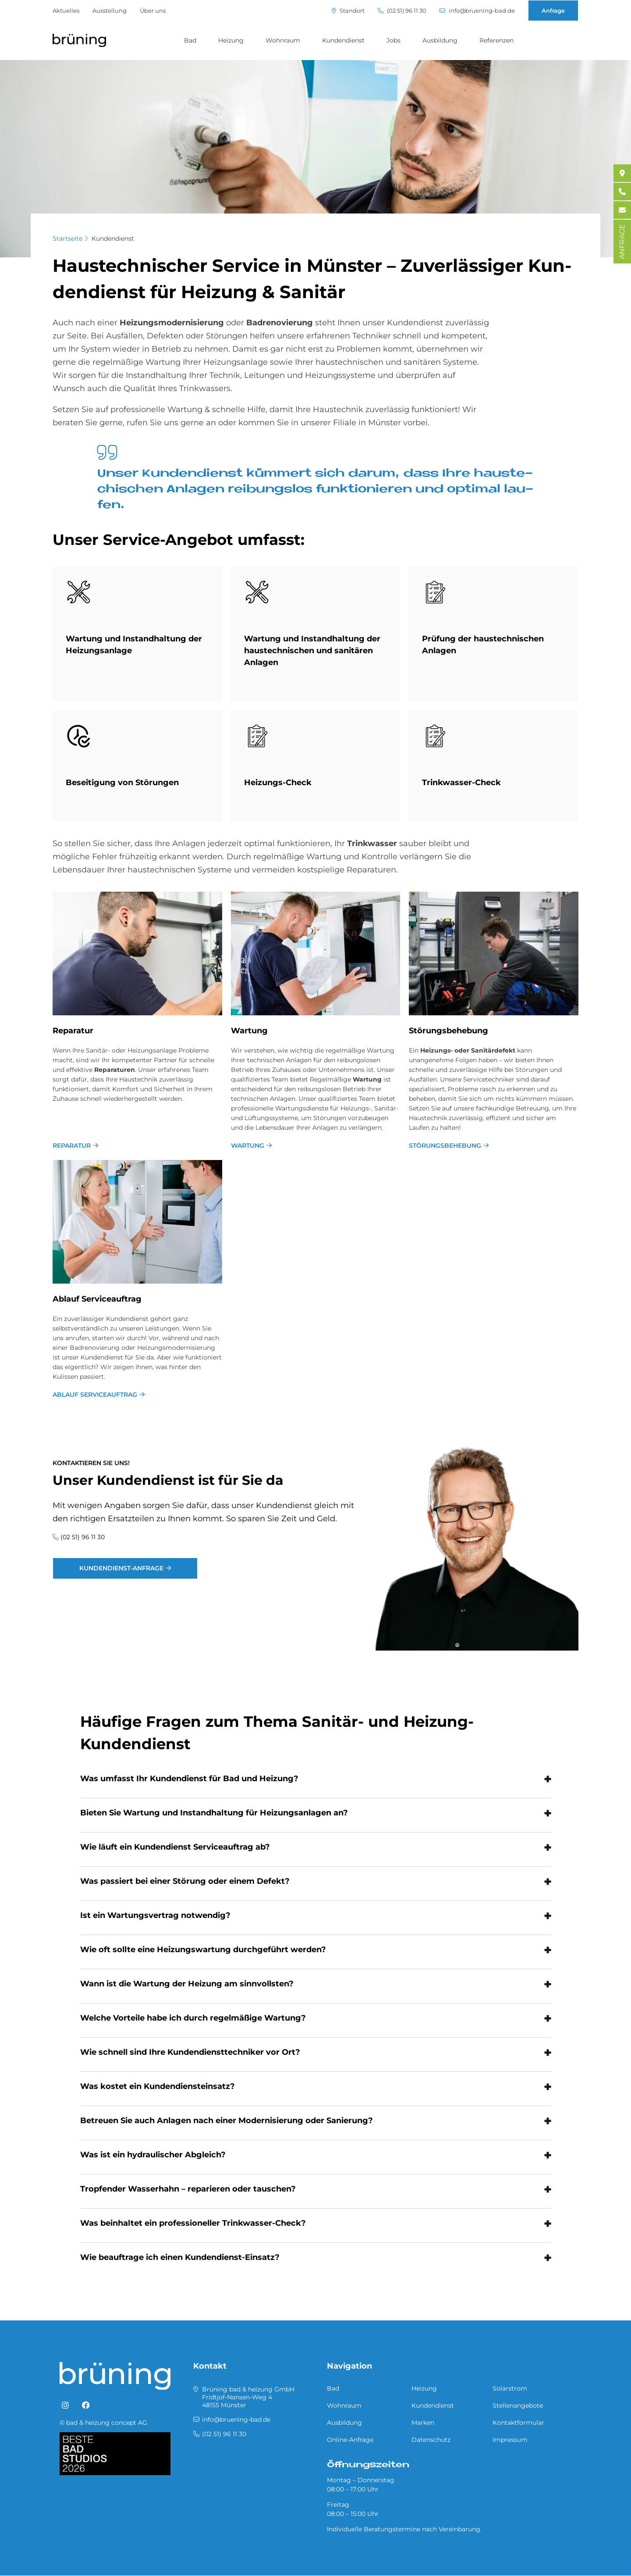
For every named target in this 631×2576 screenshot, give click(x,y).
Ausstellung (109, 10)
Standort (348, 11)
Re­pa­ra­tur (73, 1030)
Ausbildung (439, 40)
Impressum (510, 2440)
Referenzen (496, 40)
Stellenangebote (518, 2405)
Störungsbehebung (445, 1145)
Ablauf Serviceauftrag (95, 1394)
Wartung (247, 1145)
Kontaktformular (518, 2423)
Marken (422, 2423)
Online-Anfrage (350, 2440)
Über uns (153, 10)
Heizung (231, 40)
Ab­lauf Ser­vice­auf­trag (97, 1299)
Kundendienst (343, 40)
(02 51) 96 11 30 (402, 11)
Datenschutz (430, 2440)
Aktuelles (66, 10)
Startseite (67, 238)
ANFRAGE (622, 241)
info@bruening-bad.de (477, 11)
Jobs (393, 40)
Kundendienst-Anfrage (121, 1568)
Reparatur (72, 1145)
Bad (190, 40)
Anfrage (553, 10)
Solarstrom (510, 2388)
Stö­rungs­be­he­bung (448, 1030)
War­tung (249, 1030)
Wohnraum (283, 40)
